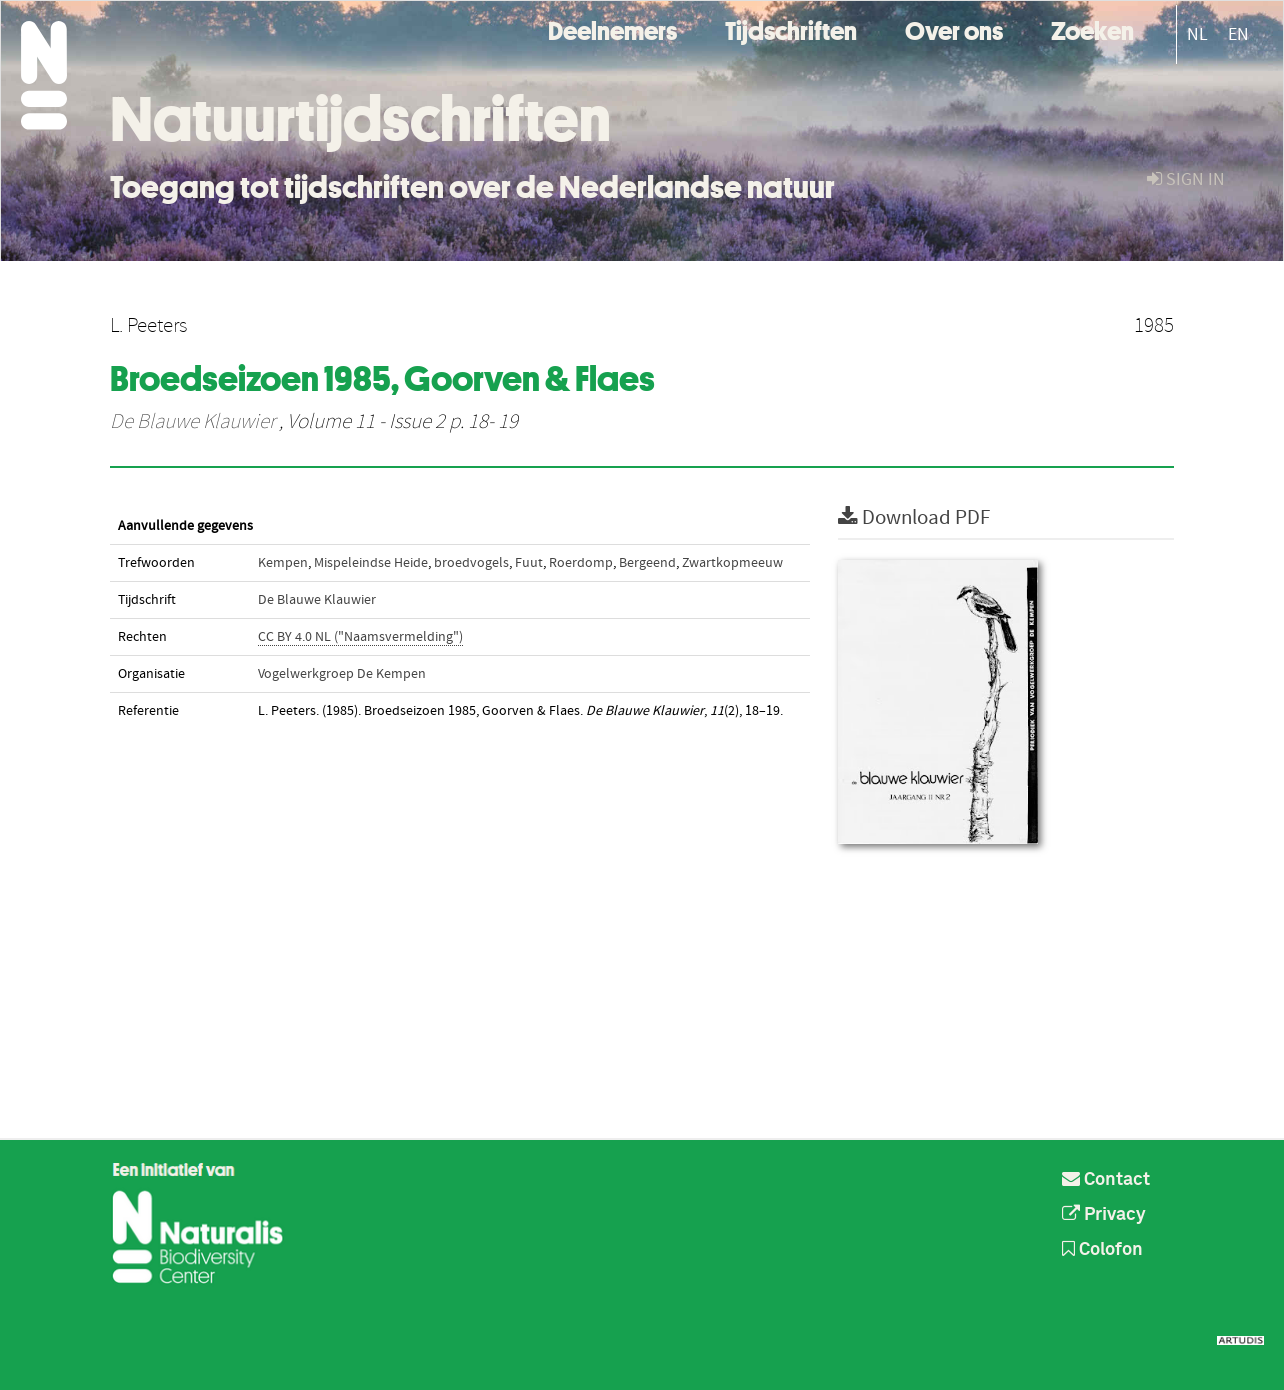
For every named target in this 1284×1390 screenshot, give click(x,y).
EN (1238, 34)
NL (1197, 34)
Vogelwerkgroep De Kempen (342, 674)
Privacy (1104, 1215)
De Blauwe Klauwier (192, 422)
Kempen (283, 563)
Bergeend (647, 563)
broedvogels (471, 563)
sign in (1186, 179)
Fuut (529, 563)
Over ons (954, 28)
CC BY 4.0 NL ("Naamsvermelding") (360, 637)
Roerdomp (581, 563)
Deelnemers (612, 28)
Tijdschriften (791, 28)
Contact (1106, 1180)
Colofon (1102, 1250)
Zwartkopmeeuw (732, 563)
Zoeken (1092, 28)
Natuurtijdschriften (360, 119)
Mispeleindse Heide (371, 563)
